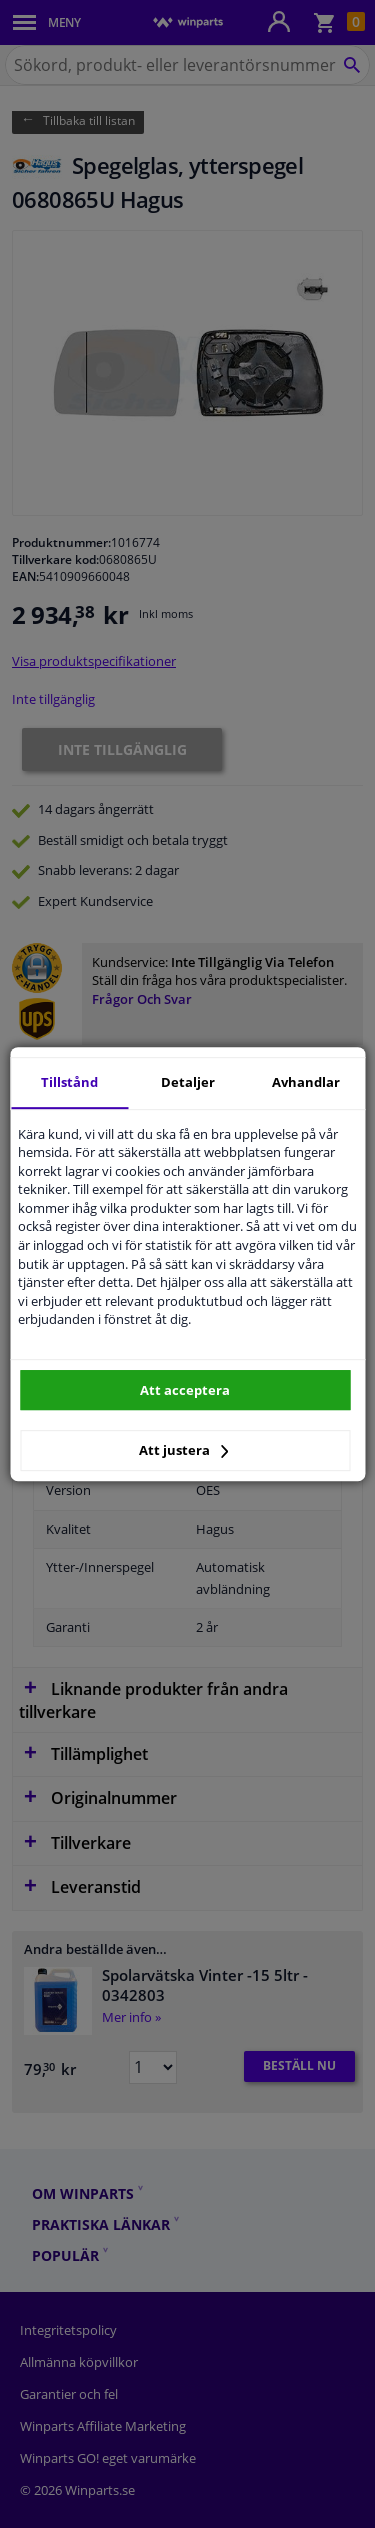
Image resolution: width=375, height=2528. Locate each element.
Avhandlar (306, 1082)
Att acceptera (185, 1390)
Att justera (183, 1450)
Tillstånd (69, 1082)
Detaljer (188, 1082)
